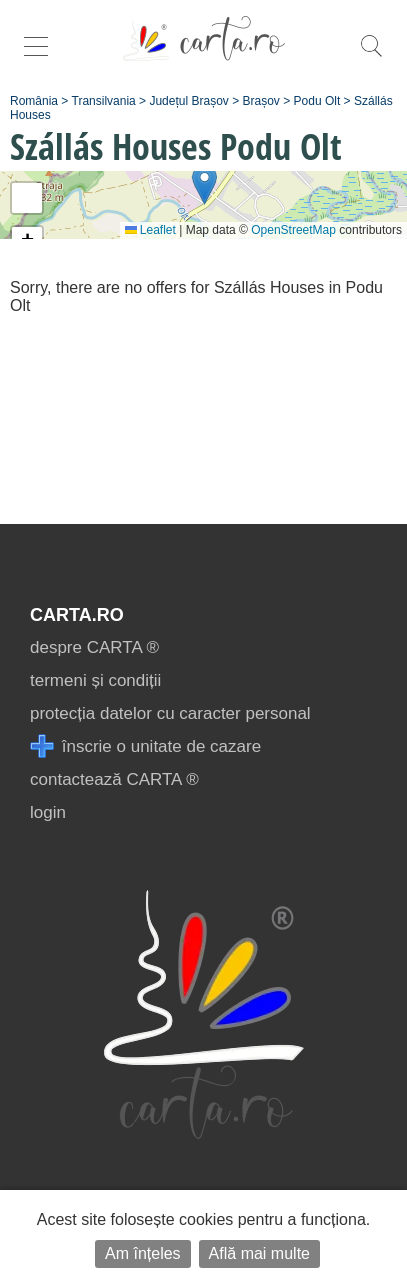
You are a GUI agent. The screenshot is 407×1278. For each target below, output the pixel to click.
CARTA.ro (77, 615)
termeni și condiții (95, 680)
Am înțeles (143, 1253)
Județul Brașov (188, 101)
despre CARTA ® (94, 647)
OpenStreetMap (293, 230)
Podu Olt (317, 101)
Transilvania (104, 101)
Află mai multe (259, 1253)
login (48, 812)
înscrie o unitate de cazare (145, 746)
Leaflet (150, 230)
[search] (371, 56)
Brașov (261, 101)
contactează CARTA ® (114, 779)
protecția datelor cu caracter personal (170, 713)
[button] (204, 184)
